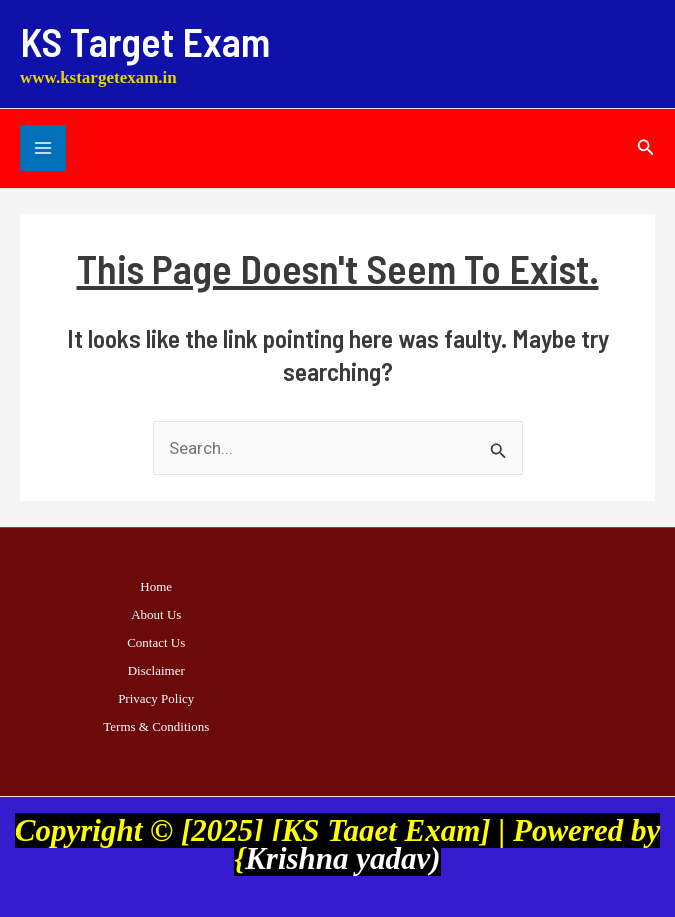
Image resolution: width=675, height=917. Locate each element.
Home (156, 586)
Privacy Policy (156, 698)
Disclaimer (156, 670)
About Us (156, 614)
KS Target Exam (145, 41)
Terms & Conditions (156, 726)
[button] (646, 148)
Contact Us (156, 642)
